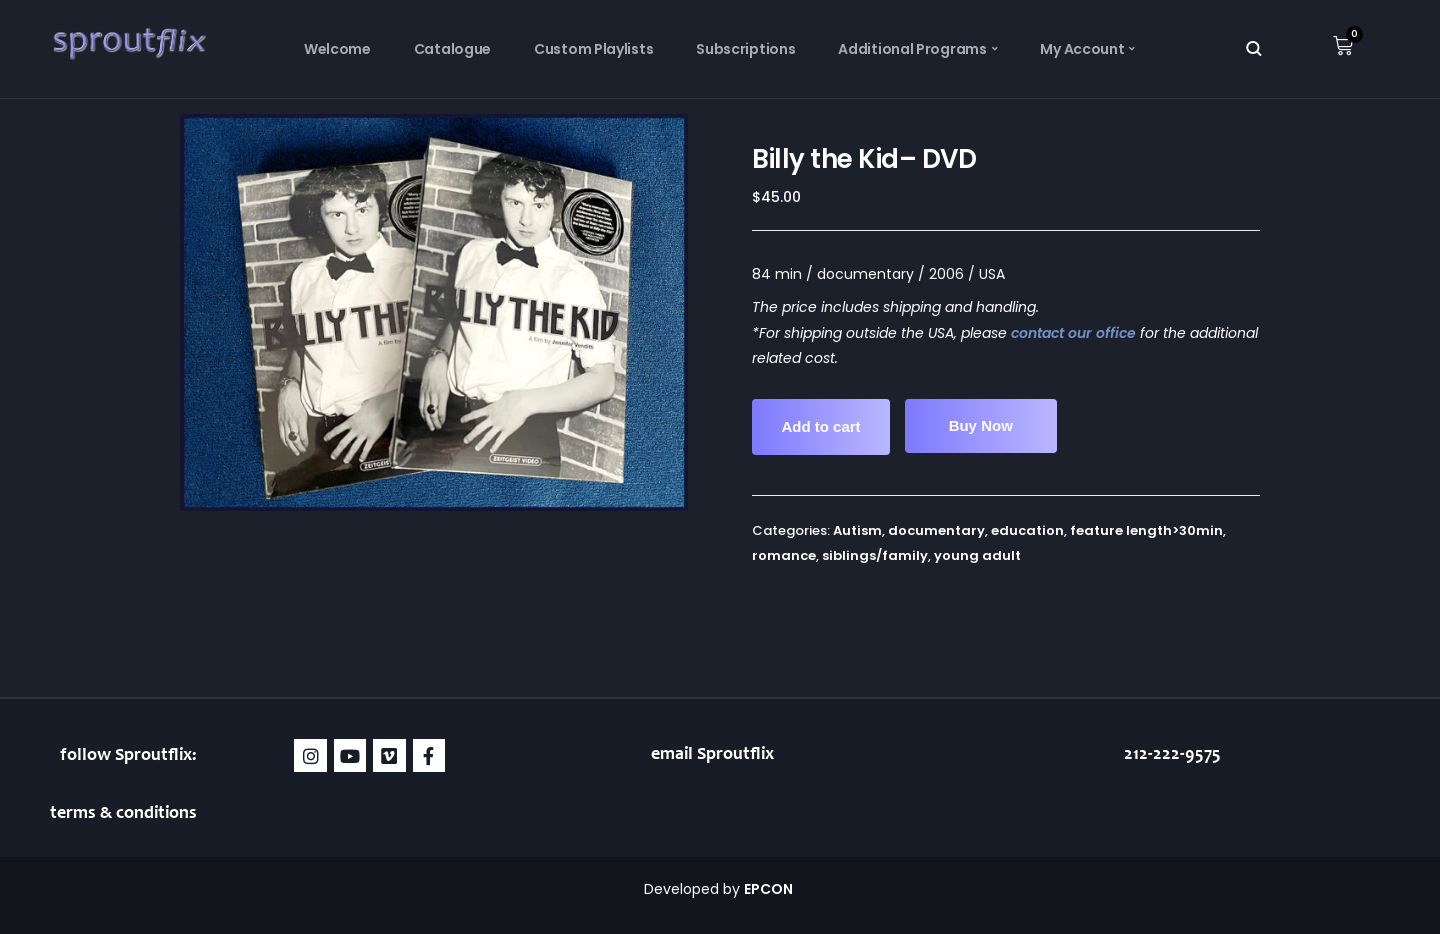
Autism (857, 530)
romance (784, 555)
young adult (977, 555)
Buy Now (981, 425)
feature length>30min (1146, 530)
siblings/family (875, 555)
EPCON (770, 889)
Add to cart (820, 426)
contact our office (1073, 333)
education (1027, 530)
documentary (936, 530)
